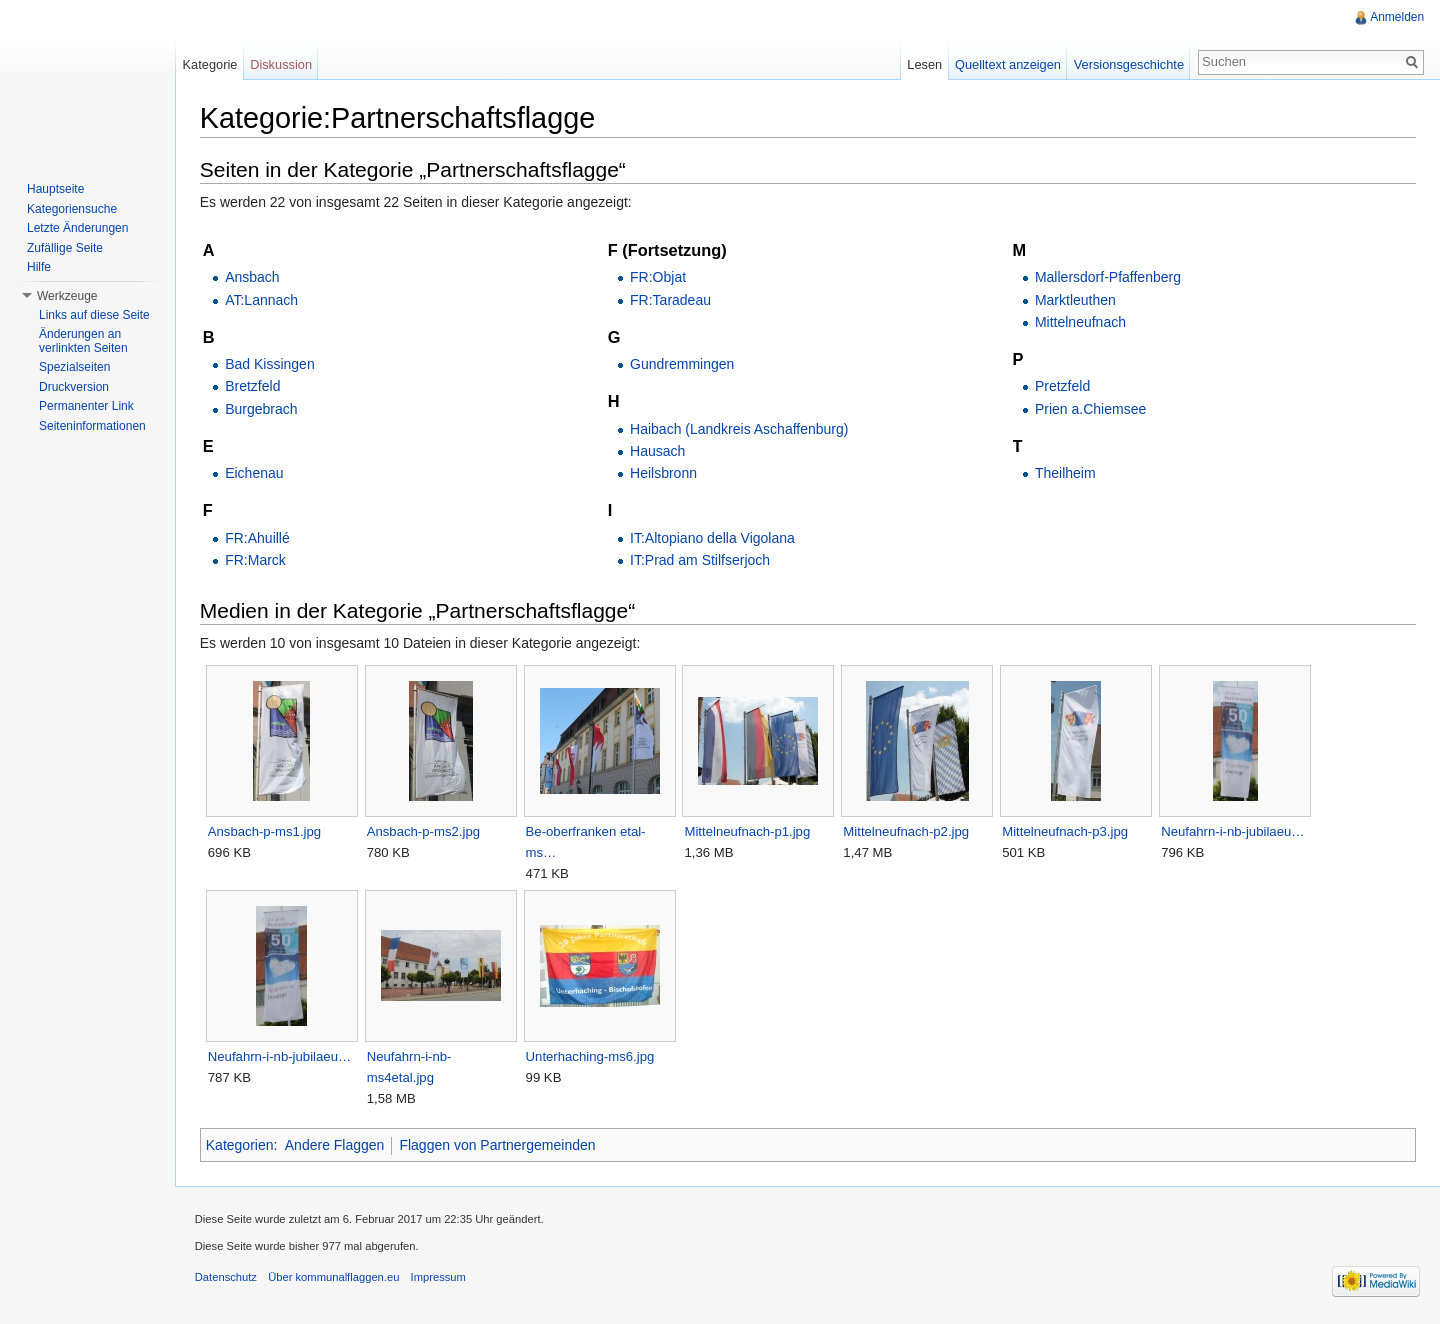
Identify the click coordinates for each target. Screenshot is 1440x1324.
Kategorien (241, 1145)
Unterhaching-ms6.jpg (591, 1056)
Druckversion (74, 387)
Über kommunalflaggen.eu (334, 1278)
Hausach (658, 451)
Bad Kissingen (271, 364)
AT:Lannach (262, 300)
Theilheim (1065, 474)
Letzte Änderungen (77, 228)
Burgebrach (262, 409)
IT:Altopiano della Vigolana (713, 538)
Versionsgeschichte (1128, 64)
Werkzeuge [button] (67, 296)
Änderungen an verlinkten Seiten (83, 341)
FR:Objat (659, 277)
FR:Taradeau (671, 300)
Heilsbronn (664, 474)
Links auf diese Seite (94, 315)
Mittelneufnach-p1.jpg (749, 831)
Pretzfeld (1062, 387)
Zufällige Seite (65, 248)
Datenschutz (227, 1278)
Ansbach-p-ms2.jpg (424, 831)
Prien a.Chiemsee (1090, 409)
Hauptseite (55, 189)
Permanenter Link (86, 406)
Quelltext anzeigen (1008, 64)
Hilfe (39, 267)
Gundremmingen (683, 364)
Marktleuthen (1075, 300)
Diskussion (282, 64)
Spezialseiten (74, 367)
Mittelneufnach (1080, 322)
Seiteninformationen (92, 426)
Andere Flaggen (336, 1145)
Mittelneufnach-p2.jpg (908, 831)
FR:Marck (256, 560)
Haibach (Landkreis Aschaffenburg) (740, 429)
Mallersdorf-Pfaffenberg (1108, 277)
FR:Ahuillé (258, 538)
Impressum (439, 1278)
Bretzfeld (253, 387)
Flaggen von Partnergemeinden (499, 1145)
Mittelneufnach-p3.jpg (1066, 831)
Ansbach (253, 277)
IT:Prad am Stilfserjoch (701, 560)
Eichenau (255, 474)
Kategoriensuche (72, 209)
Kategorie (210, 64)
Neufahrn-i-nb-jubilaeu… (1233, 831)
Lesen (924, 64)
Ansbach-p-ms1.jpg (265, 831)
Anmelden (1397, 17)
